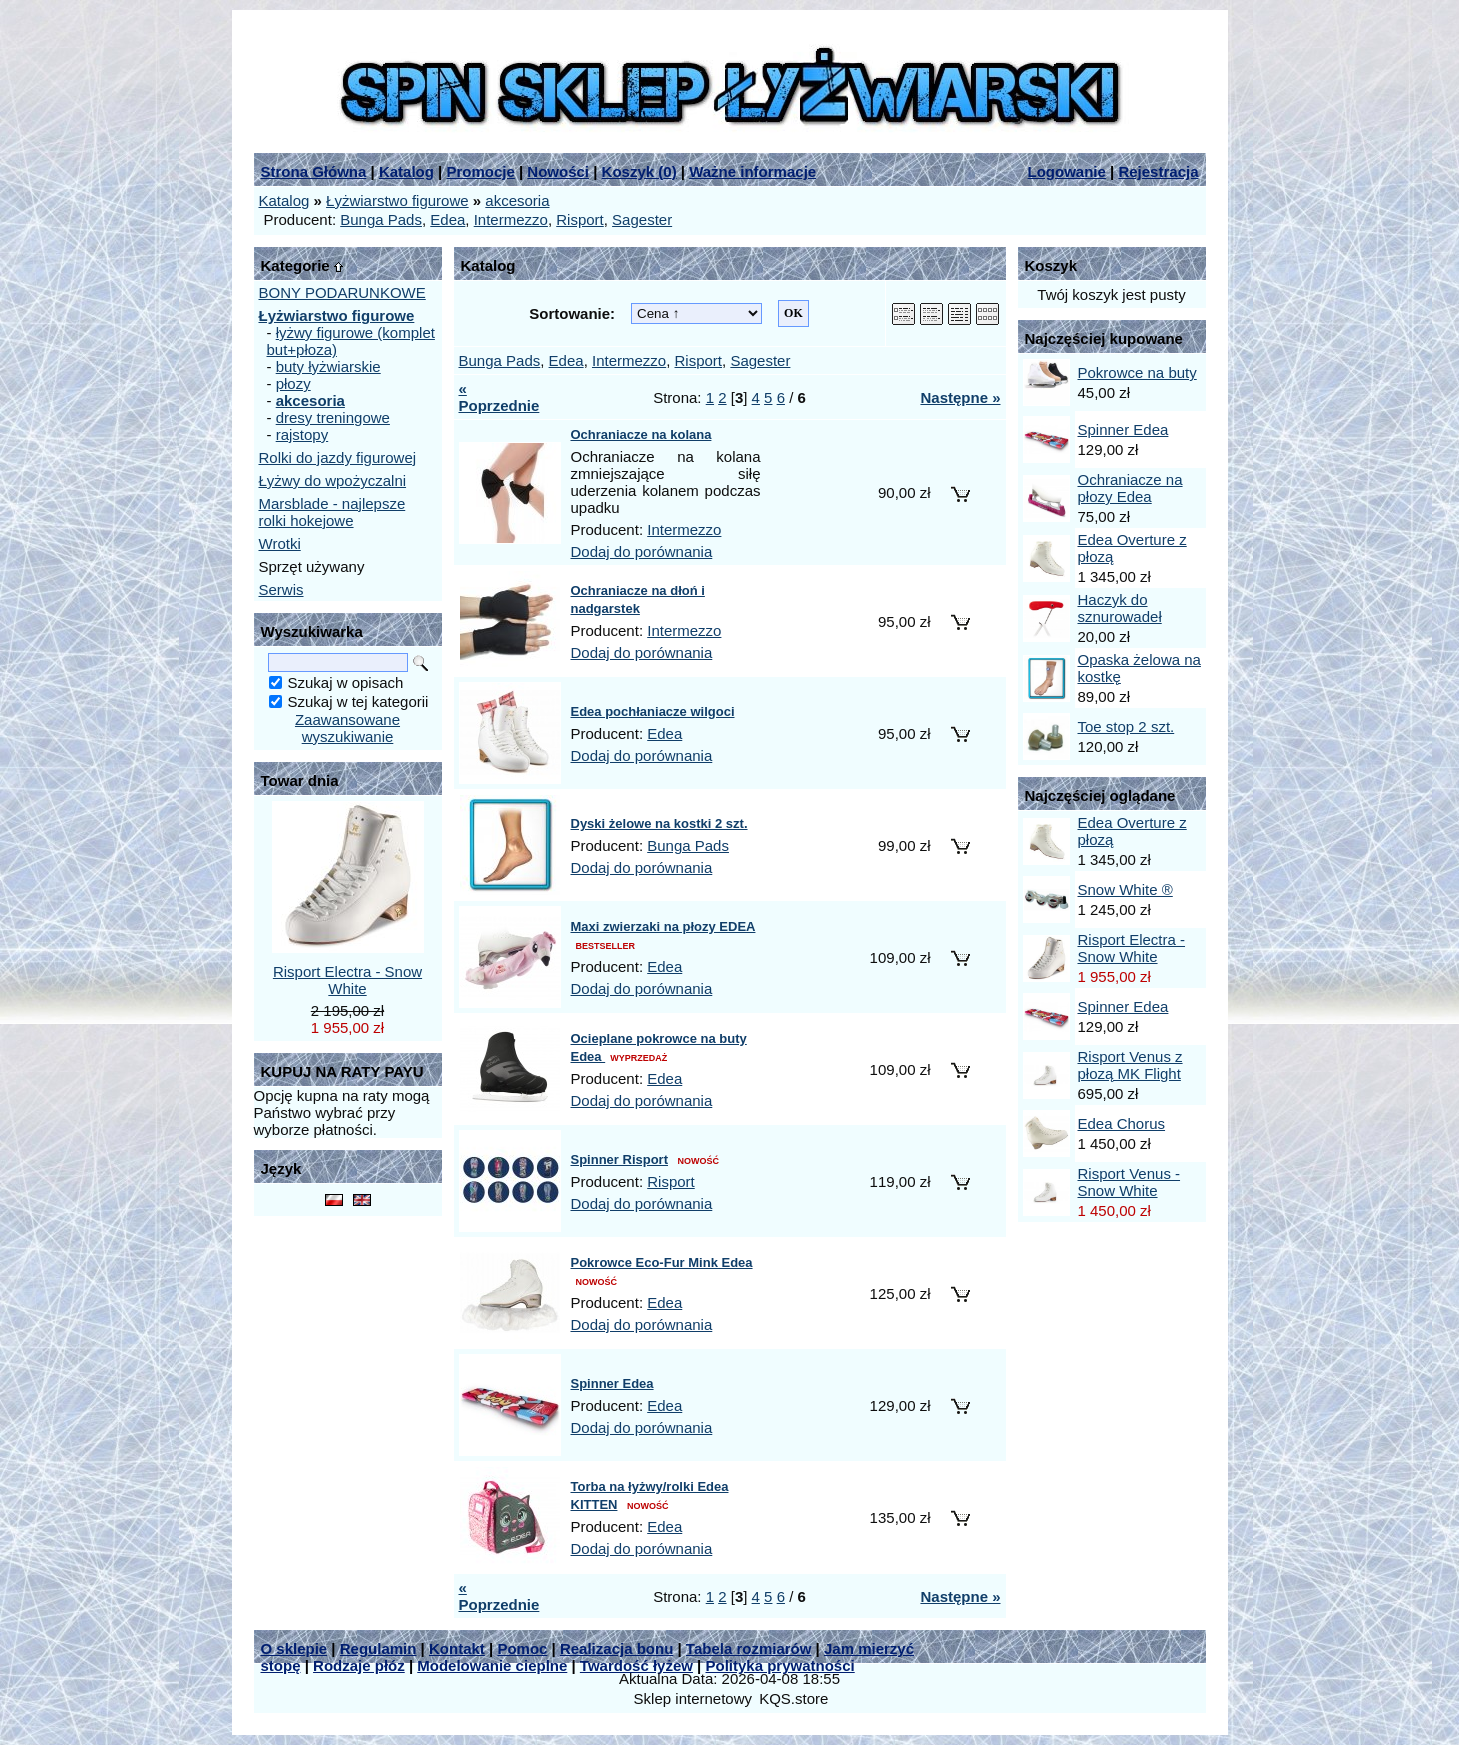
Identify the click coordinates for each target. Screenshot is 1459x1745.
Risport (580, 219)
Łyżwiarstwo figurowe (397, 200)
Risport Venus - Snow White (1129, 1182)
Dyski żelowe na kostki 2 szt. (659, 823)
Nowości (558, 171)
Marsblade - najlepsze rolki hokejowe (332, 512)
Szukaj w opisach (346, 682)
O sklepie (294, 1648)
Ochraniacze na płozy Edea (1130, 488)
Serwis (281, 589)
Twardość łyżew (636, 1665)
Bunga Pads (381, 219)
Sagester (642, 219)
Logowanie (1067, 171)
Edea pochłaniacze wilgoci (653, 711)
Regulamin (378, 1648)
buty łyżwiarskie (328, 366)
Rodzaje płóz (359, 1665)
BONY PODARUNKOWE (342, 292)
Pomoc (522, 1648)
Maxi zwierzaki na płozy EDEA (663, 926)
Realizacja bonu (616, 1648)
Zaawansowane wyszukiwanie (347, 728)
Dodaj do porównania (642, 551)
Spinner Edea (612, 1383)
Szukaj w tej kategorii (358, 701)
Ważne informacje (752, 171)
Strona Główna (314, 171)
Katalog (406, 171)
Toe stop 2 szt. (1126, 726)
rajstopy (302, 434)
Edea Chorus (1122, 1123)
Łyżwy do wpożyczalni (333, 480)
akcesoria (517, 200)
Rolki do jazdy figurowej (338, 457)
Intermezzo (511, 219)
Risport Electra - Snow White (347, 980)
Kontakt (457, 1648)
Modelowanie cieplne (492, 1665)
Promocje (480, 171)
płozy (293, 383)
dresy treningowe (333, 417)
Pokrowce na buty (1137, 372)
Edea (447, 219)
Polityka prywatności (780, 1665)
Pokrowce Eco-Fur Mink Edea (662, 1262)
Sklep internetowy (693, 1698)
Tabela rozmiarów (749, 1648)
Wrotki (280, 543)
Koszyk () (639, 171)
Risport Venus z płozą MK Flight (1130, 1065)
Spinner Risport (620, 1159)
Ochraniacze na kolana (641, 434)
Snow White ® (1125, 889)
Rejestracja (1158, 171)
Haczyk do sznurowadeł (1120, 608)
